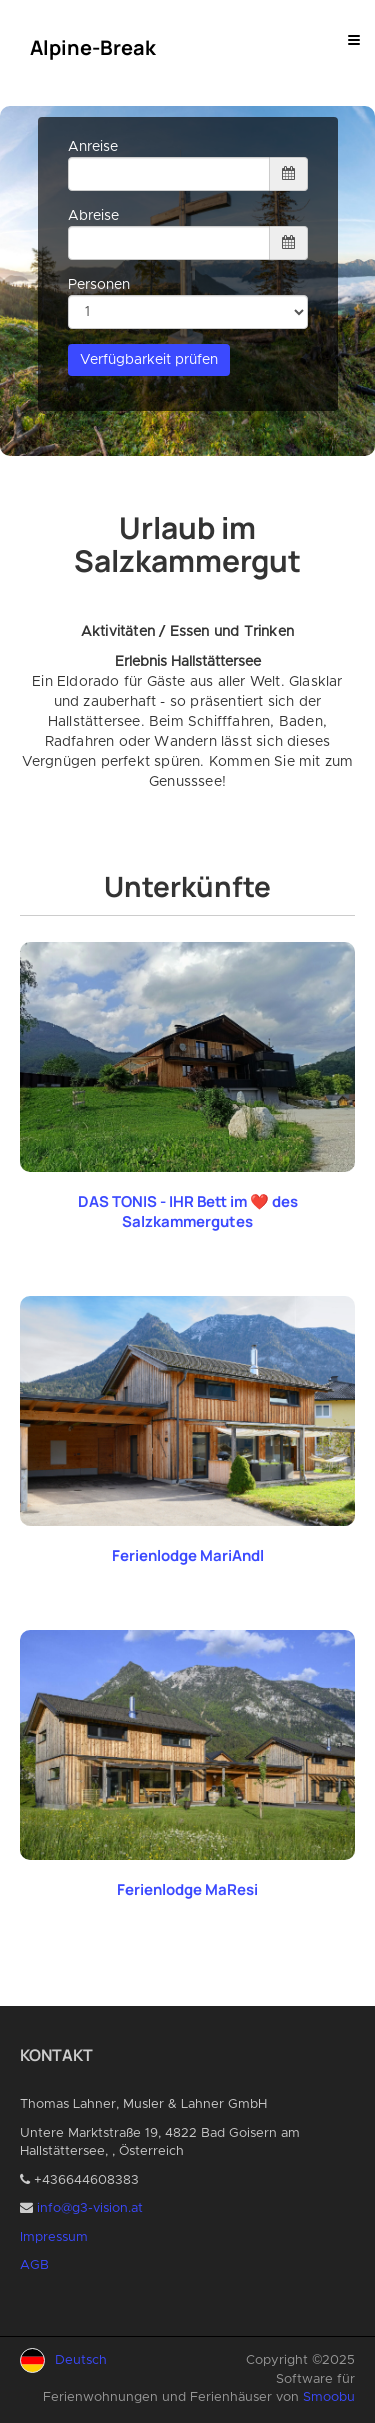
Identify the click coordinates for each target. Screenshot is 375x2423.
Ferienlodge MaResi (187, 1889)
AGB (34, 2265)
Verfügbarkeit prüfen (149, 360)
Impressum (54, 2237)
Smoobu (329, 2397)
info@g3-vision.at (90, 2208)
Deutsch (81, 2360)
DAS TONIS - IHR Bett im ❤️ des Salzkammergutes (188, 1211)
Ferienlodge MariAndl (188, 1555)
